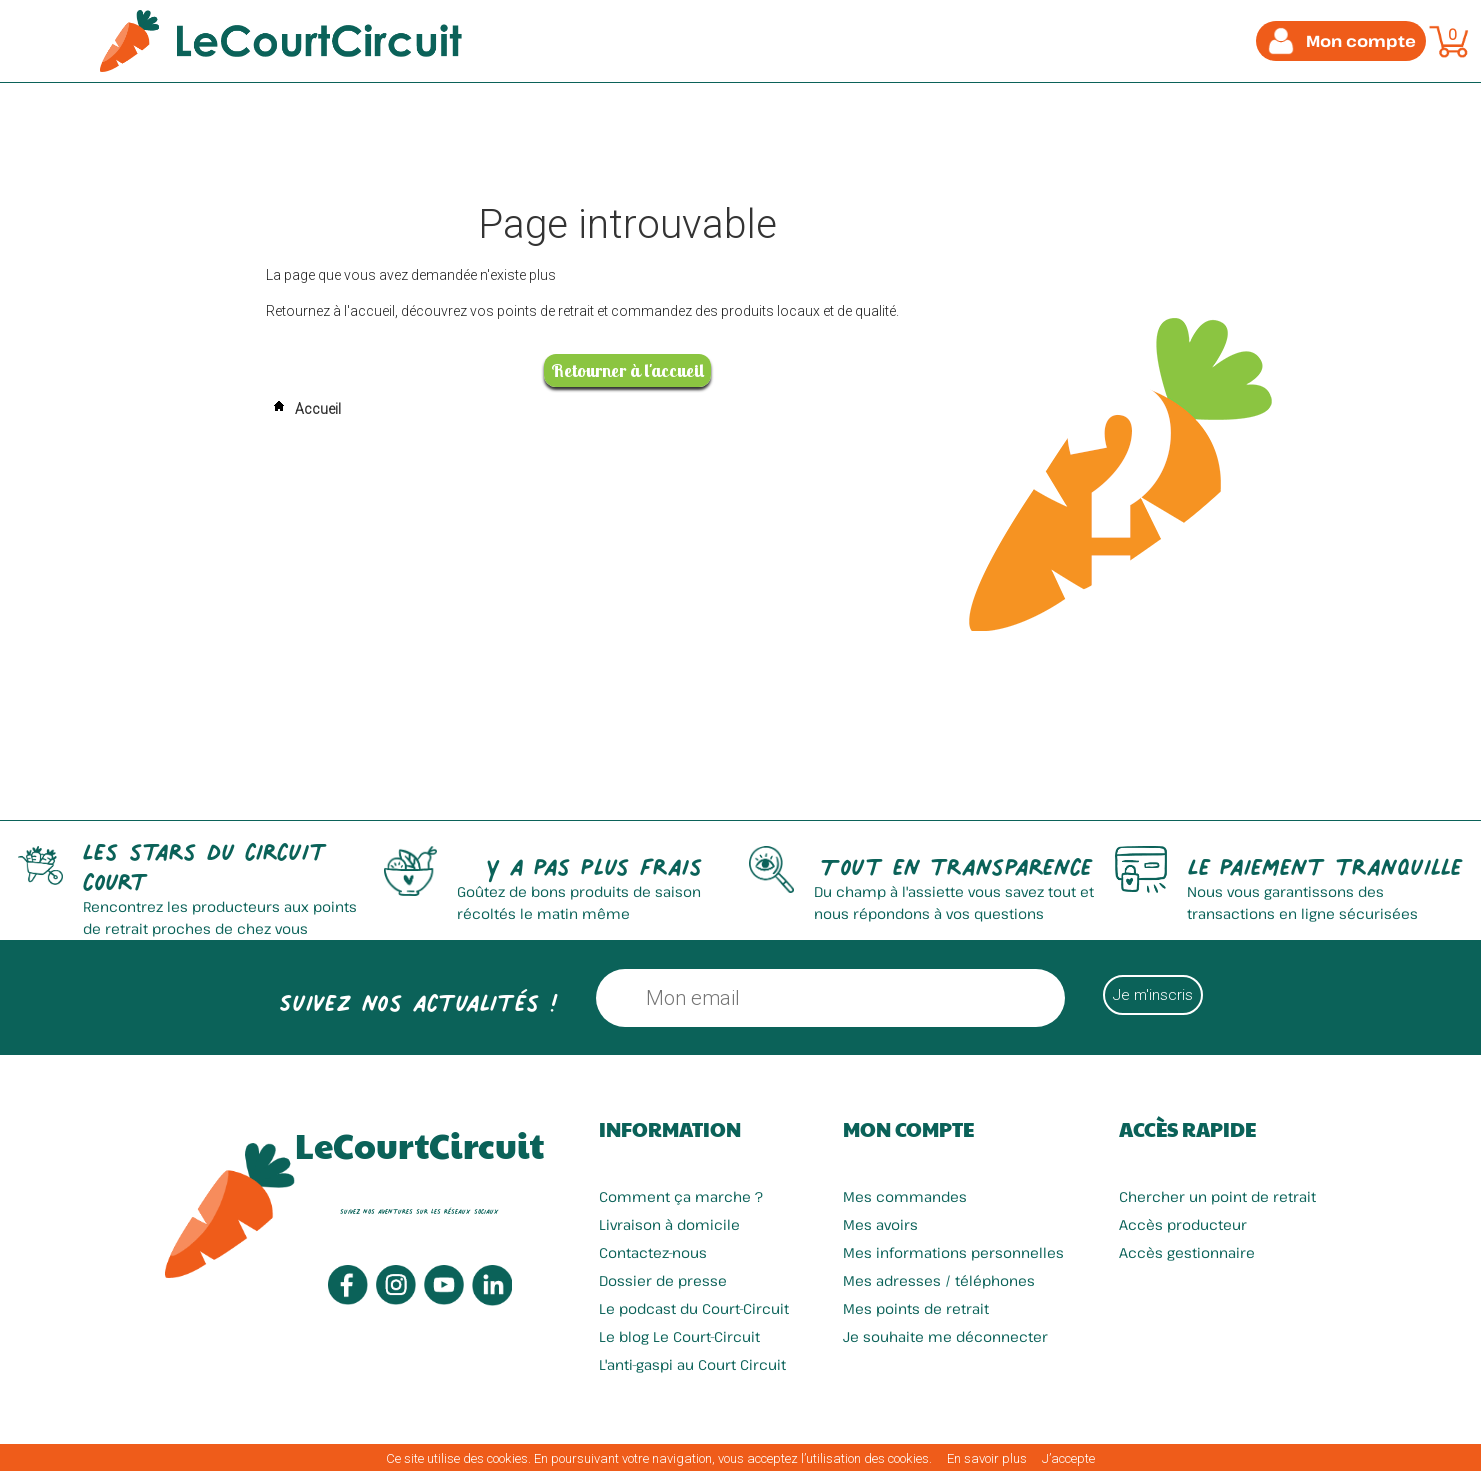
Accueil (303, 409)
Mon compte (908, 1129)
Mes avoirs (880, 1224)
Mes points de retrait (916, 1308)
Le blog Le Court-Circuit (679, 1336)
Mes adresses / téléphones (939, 1280)
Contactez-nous (653, 1252)
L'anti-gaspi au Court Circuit (692, 1364)
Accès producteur (1183, 1224)
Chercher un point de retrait (1217, 1196)
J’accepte (1068, 1458)
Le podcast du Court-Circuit (694, 1308)
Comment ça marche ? (681, 1196)
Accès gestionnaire (1187, 1252)
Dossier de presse (663, 1280)
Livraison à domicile (669, 1224)
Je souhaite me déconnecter (945, 1336)
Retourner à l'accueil (627, 370)
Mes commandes (905, 1196)
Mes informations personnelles (953, 1252)
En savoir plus (987, 1458)
